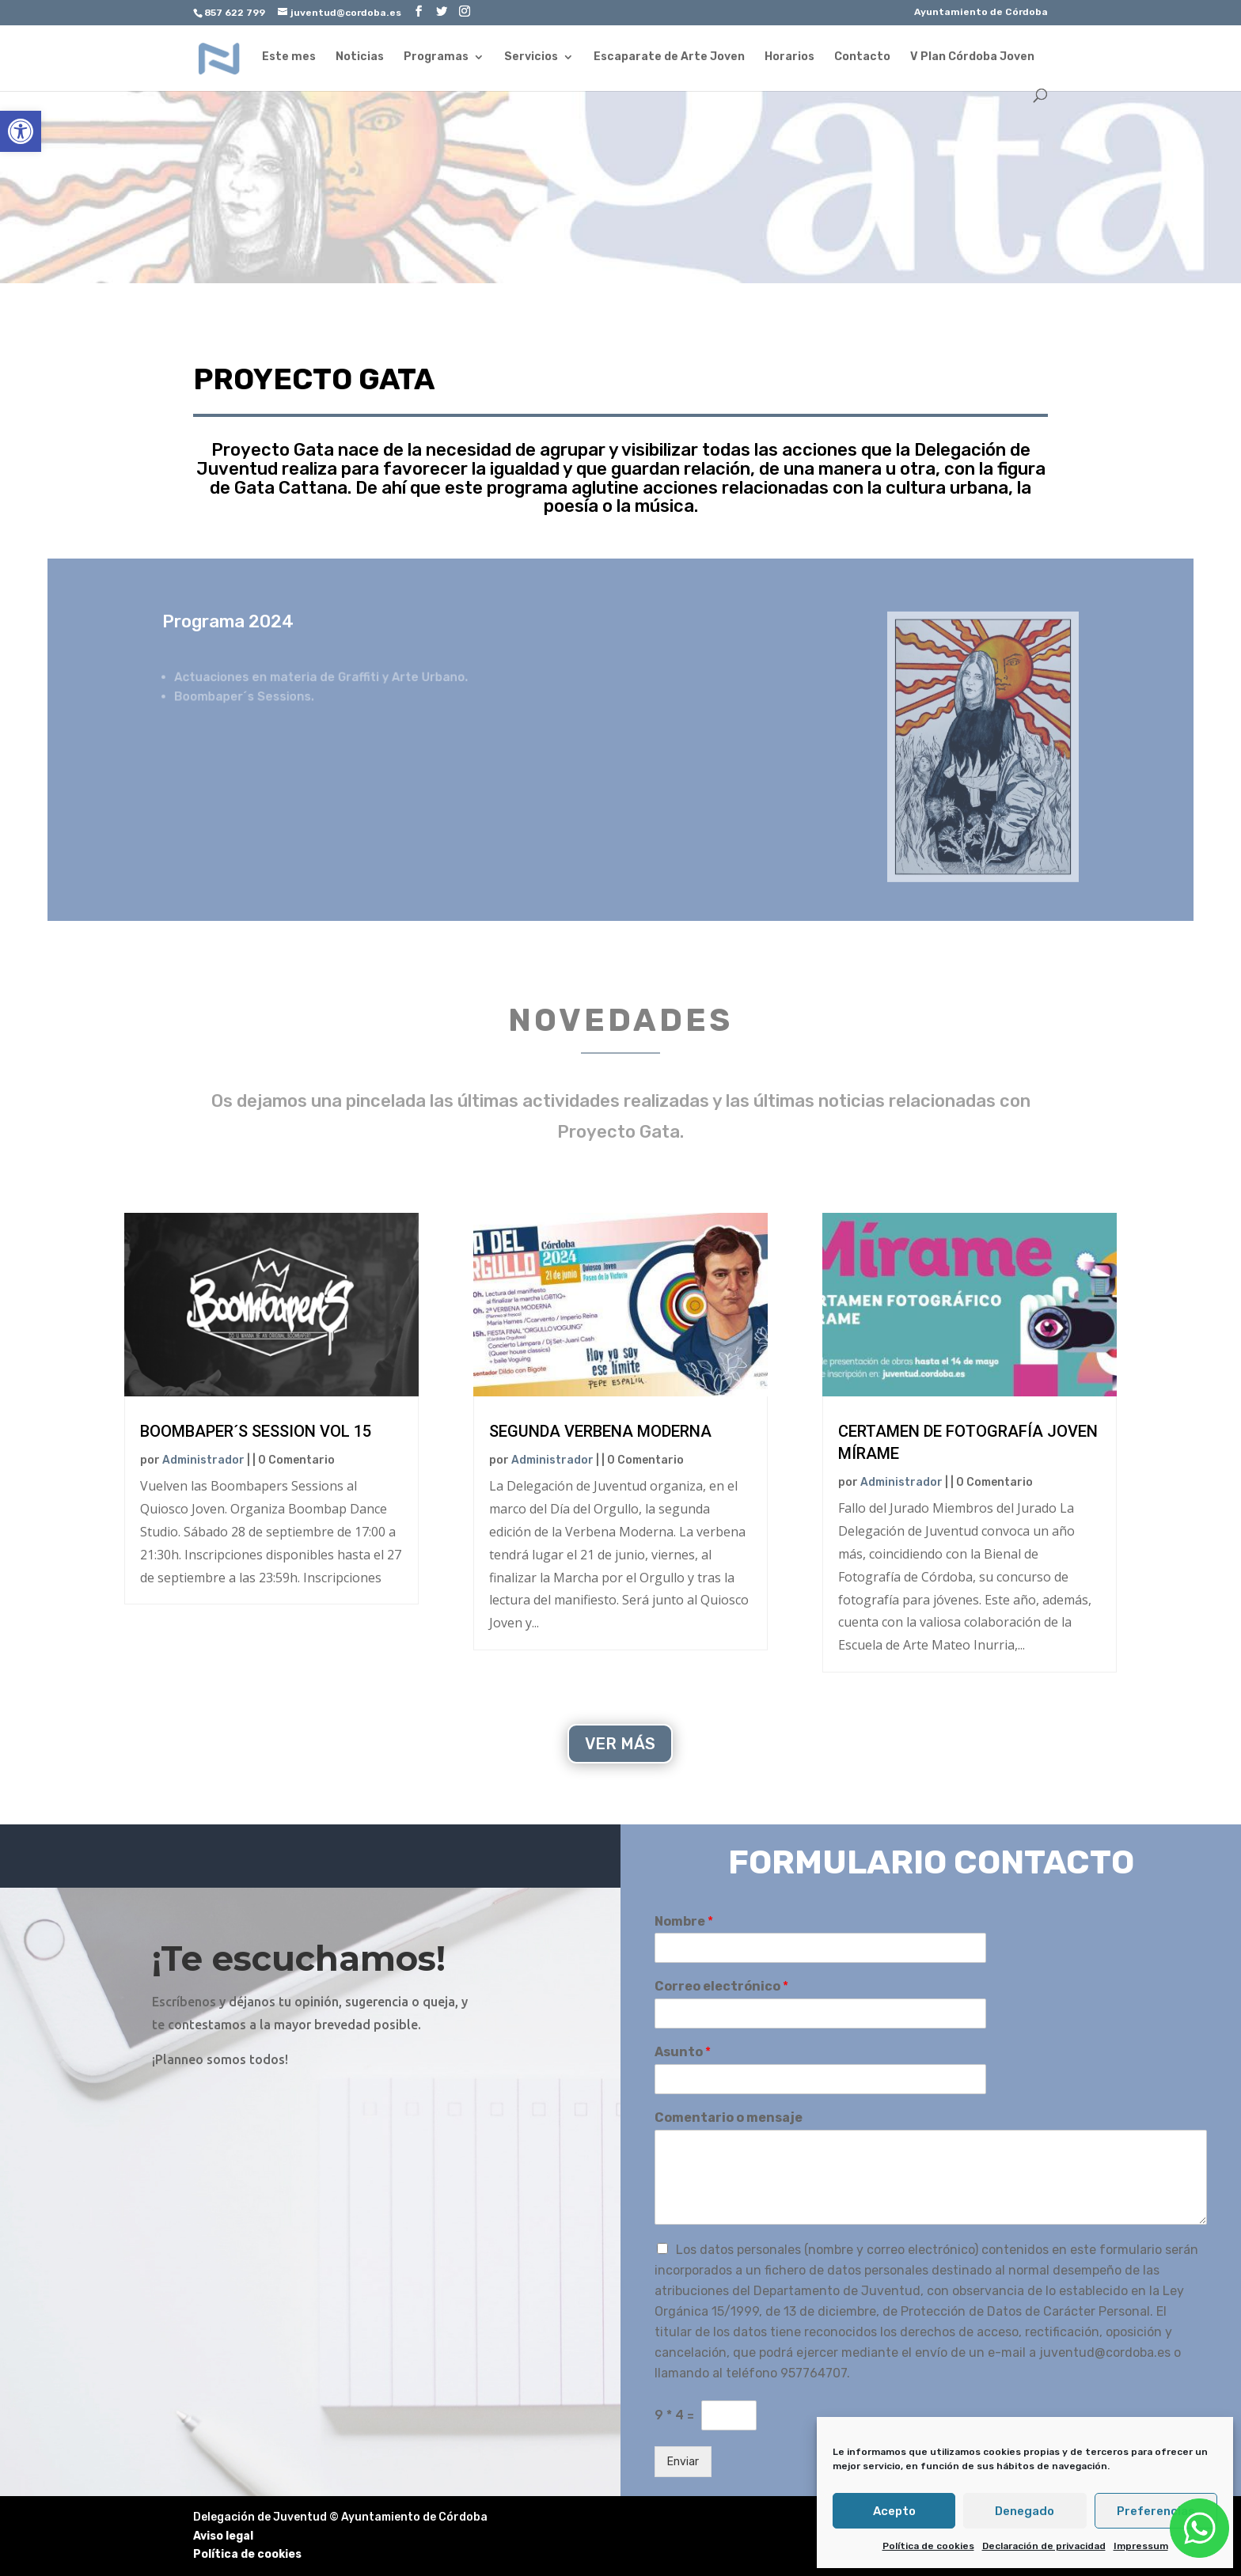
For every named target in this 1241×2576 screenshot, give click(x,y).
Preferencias (1156, 2511)
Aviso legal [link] (223, 2536)
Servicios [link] (531, 57)
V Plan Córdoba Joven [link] (972, 57)
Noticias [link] (360, 57)
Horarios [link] (789, 57)
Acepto (894, 2511)
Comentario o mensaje (729, 2117)
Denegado (1024, 2511)
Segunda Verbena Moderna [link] (600, 1431)
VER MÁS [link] (620, 1743)
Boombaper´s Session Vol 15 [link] (255, 1431)
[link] (20, 131)
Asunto (683, 2051)
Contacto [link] (862, 57)
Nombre (684, 1921)
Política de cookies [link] (928, 2545)
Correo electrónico (721, 1986)
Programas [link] (436, 57)
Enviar (683, 2461)
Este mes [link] (289, 57)
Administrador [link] (203, 1460)
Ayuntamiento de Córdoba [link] (981, 12)
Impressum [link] (1141, 2545)
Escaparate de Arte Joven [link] (669, 57)
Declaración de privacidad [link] (1044, 2545)
